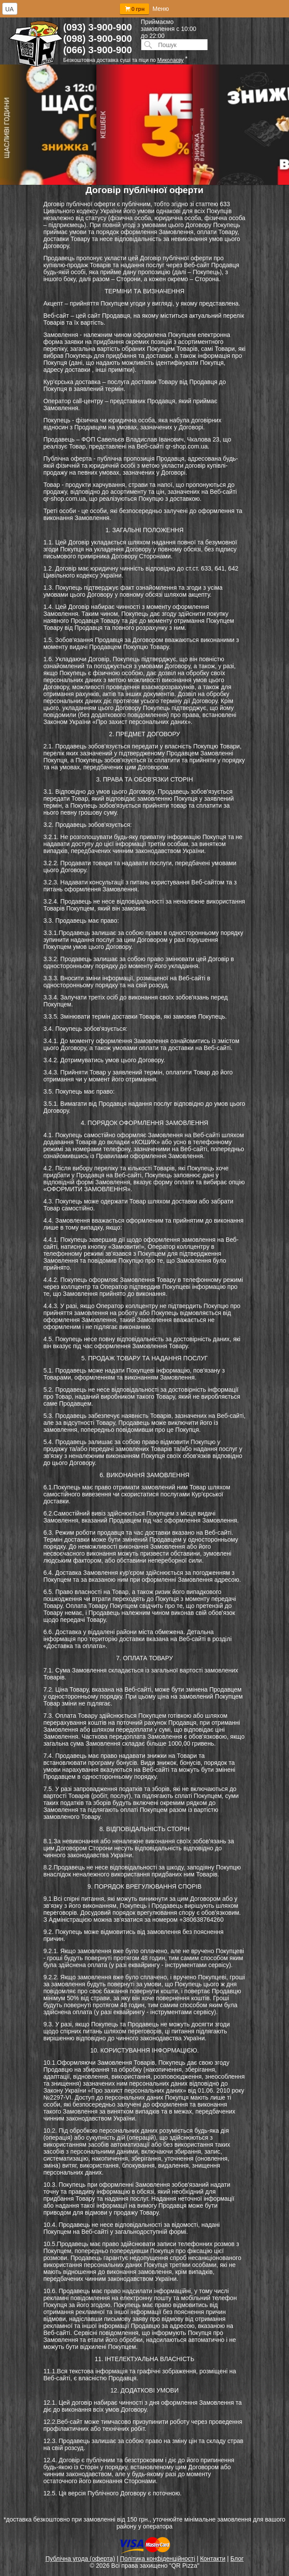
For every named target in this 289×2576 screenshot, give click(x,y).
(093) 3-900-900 (97, 27)
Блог (237, 2558)
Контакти (212, 2558)
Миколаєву (170, 60)
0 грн (134, 9)
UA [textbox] (9, 9)
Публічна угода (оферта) (80, 2558)
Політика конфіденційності (157, 2558)
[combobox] (9, 9)
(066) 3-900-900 (97, 49)
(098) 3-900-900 (97, 38)
